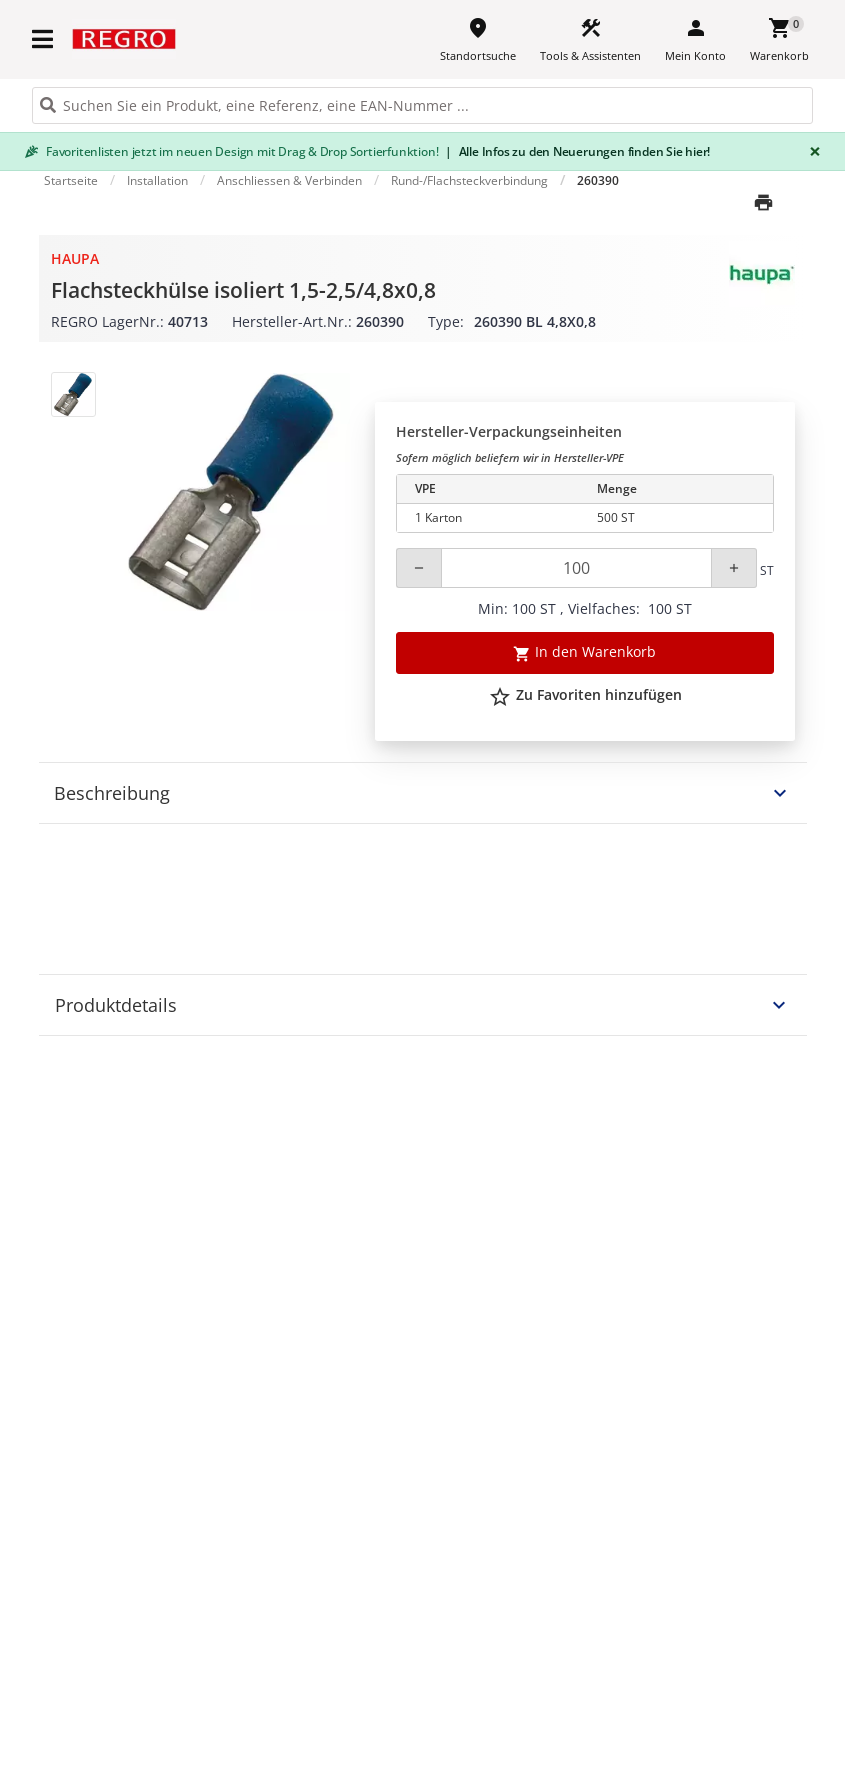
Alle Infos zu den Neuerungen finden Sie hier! (577, 151)
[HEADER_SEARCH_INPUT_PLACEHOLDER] (422, 105)
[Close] (811, 151)
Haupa (75, 258)
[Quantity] (576, 568)
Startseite (71, 180)
